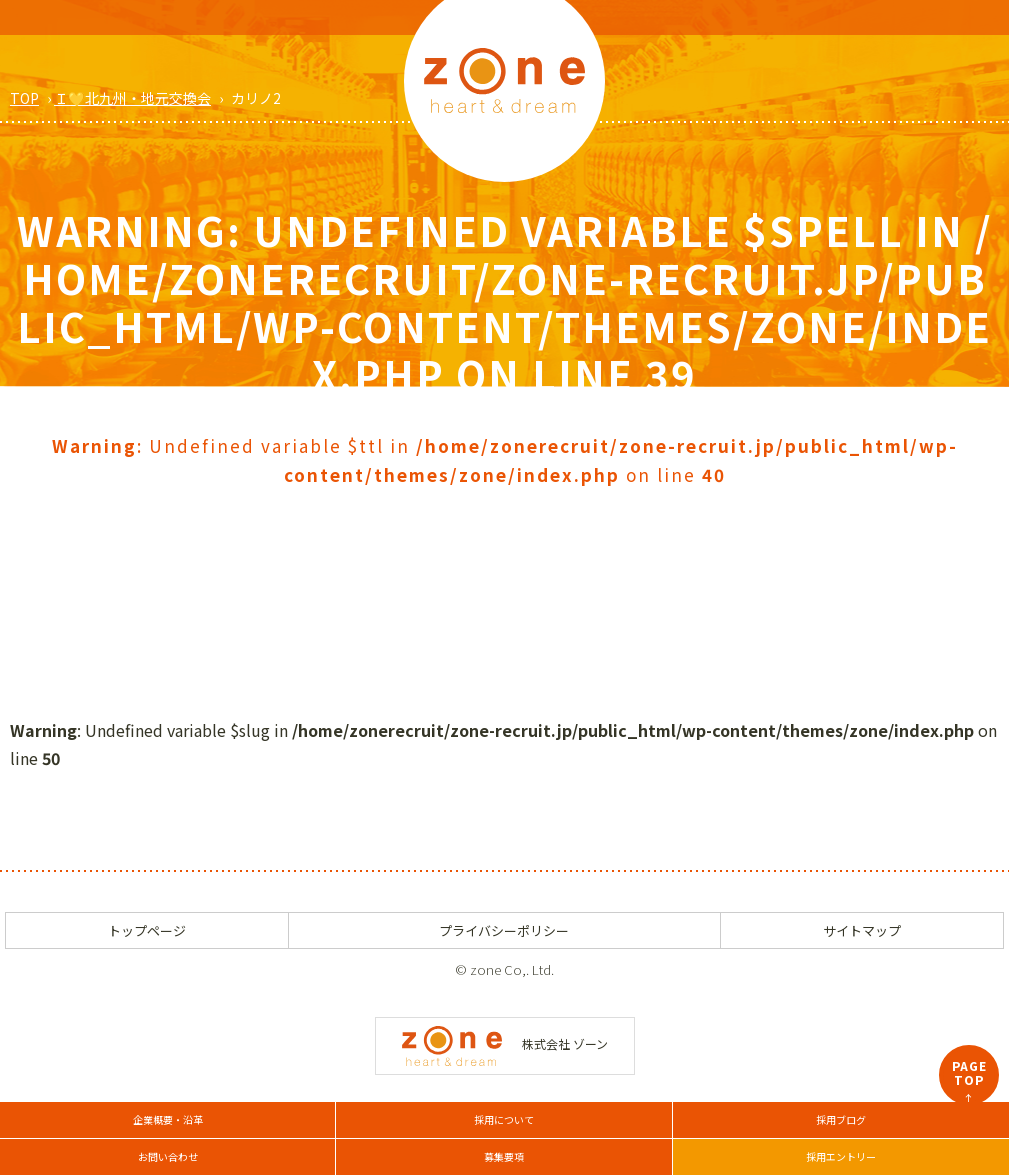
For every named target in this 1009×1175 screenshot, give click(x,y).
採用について (504, 1119)
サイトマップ (862, 930)
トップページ (147, 930)
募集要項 (504, 1156)
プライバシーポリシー (504, 930)
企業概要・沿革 (168, 1119)
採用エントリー (841, 1156)
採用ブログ (841, 1119)
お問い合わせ (168, 1156)
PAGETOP (969, 1081)
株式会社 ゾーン (505, 1043)
